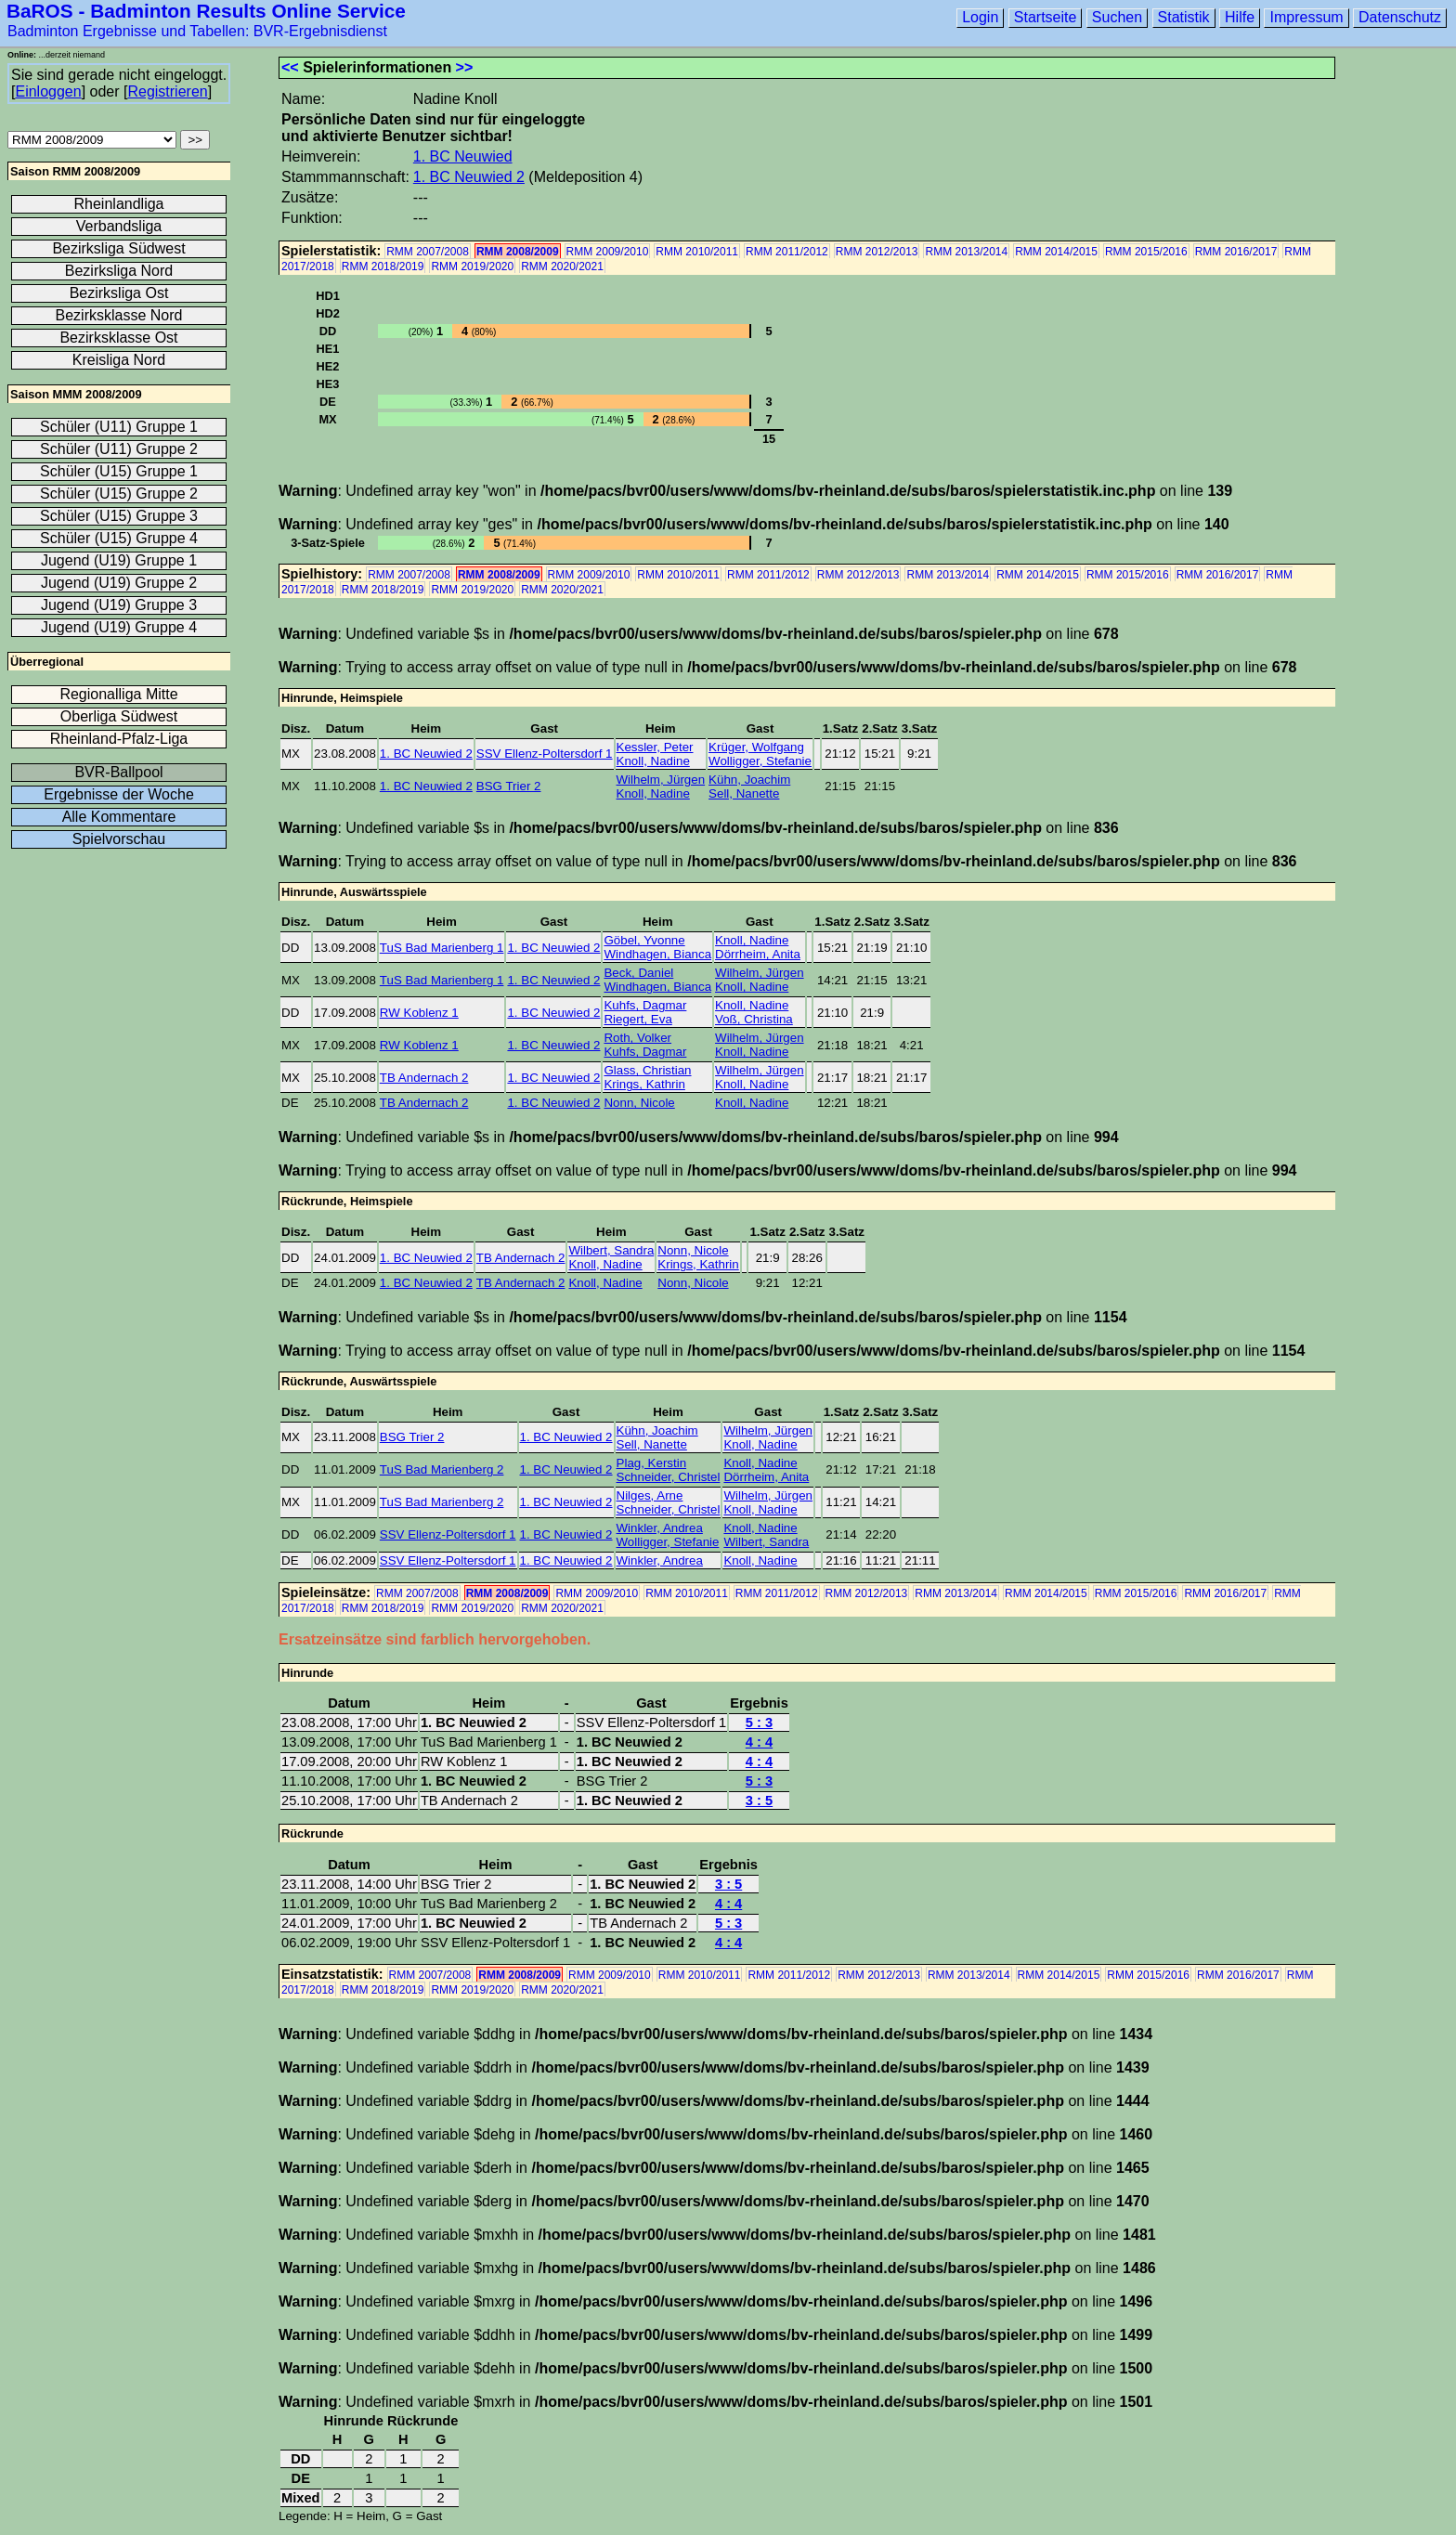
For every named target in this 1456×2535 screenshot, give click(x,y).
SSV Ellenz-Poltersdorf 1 (544, 753)
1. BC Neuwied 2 (469, 177)
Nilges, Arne (650, 1495)
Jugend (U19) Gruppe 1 (119, 560)
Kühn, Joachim (749, 779)
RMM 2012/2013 (877, 251)
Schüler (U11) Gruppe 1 (119, 427)
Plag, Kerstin (652, 1463)
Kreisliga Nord (118, 360)
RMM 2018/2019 (383, 266)
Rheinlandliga (119, 204)
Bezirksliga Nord (119, 271)
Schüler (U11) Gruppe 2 (119, 449)
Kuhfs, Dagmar (645, 1005)
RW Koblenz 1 (419, 1013)
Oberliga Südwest (118, 716)
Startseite (1045, 17)
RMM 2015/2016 (1146, 251)
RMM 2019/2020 (472, 266)
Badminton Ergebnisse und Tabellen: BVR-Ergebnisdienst (197, 31)
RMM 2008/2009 (517, 251)
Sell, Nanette (743, 793)
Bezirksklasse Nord (119, 315)
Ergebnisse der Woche (119, 794)
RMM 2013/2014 (966, 251)
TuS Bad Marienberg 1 (442, 948)
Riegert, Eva (637, 1019)
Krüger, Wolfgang (756, 747)
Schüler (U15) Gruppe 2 (119, 493)
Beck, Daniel (638, 973)
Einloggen (48, 91)
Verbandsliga (119, 226)
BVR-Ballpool (118, 772)
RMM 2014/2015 (1056, 251)
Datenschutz (1399, 17)
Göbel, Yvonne (644, 940)
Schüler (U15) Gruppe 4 (119, 538)
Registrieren (167, 91)
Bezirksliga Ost (119, 293)
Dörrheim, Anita (757, 954)
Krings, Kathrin (644, 1084)
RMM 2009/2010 (607, 251)
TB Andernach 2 (424, 1078)
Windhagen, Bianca (657, 954)
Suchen (1117, 17)
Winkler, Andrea (660, 1528)
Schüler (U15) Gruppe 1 (119, 471)
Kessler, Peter (655, 747)
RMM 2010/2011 (697, 251)
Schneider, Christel (669, 1477)
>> (465, 67)
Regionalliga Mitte (118, 694)
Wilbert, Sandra (611, 1250)
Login (980, 17)
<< (290, 67)
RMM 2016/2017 (1236, 251)
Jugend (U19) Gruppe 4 (119, 627)
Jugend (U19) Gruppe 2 (119, 583)
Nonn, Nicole (639, 1103)
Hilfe (1239, 17)
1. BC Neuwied (463, 156)
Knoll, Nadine (653, 761)
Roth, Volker (637, 1038)
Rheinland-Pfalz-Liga (119, 739)
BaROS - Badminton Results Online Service (206, 10)
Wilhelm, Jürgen (661, 779)
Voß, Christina (754, 1019)
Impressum (1306, 17)
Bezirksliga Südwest (118, 248)
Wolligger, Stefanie (760, 761)
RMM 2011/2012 (787, 251)
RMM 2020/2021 (562, 266)
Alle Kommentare (119, 817)
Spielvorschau (119, 839)
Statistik (1184, 17)
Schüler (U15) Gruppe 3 (119, 516)
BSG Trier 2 (508, 786)
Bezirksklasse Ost (118, 337)
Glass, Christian (647, 1070)
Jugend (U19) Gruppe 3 (119, 605)
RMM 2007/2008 (427, 251)
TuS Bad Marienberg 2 (442, 1469)
